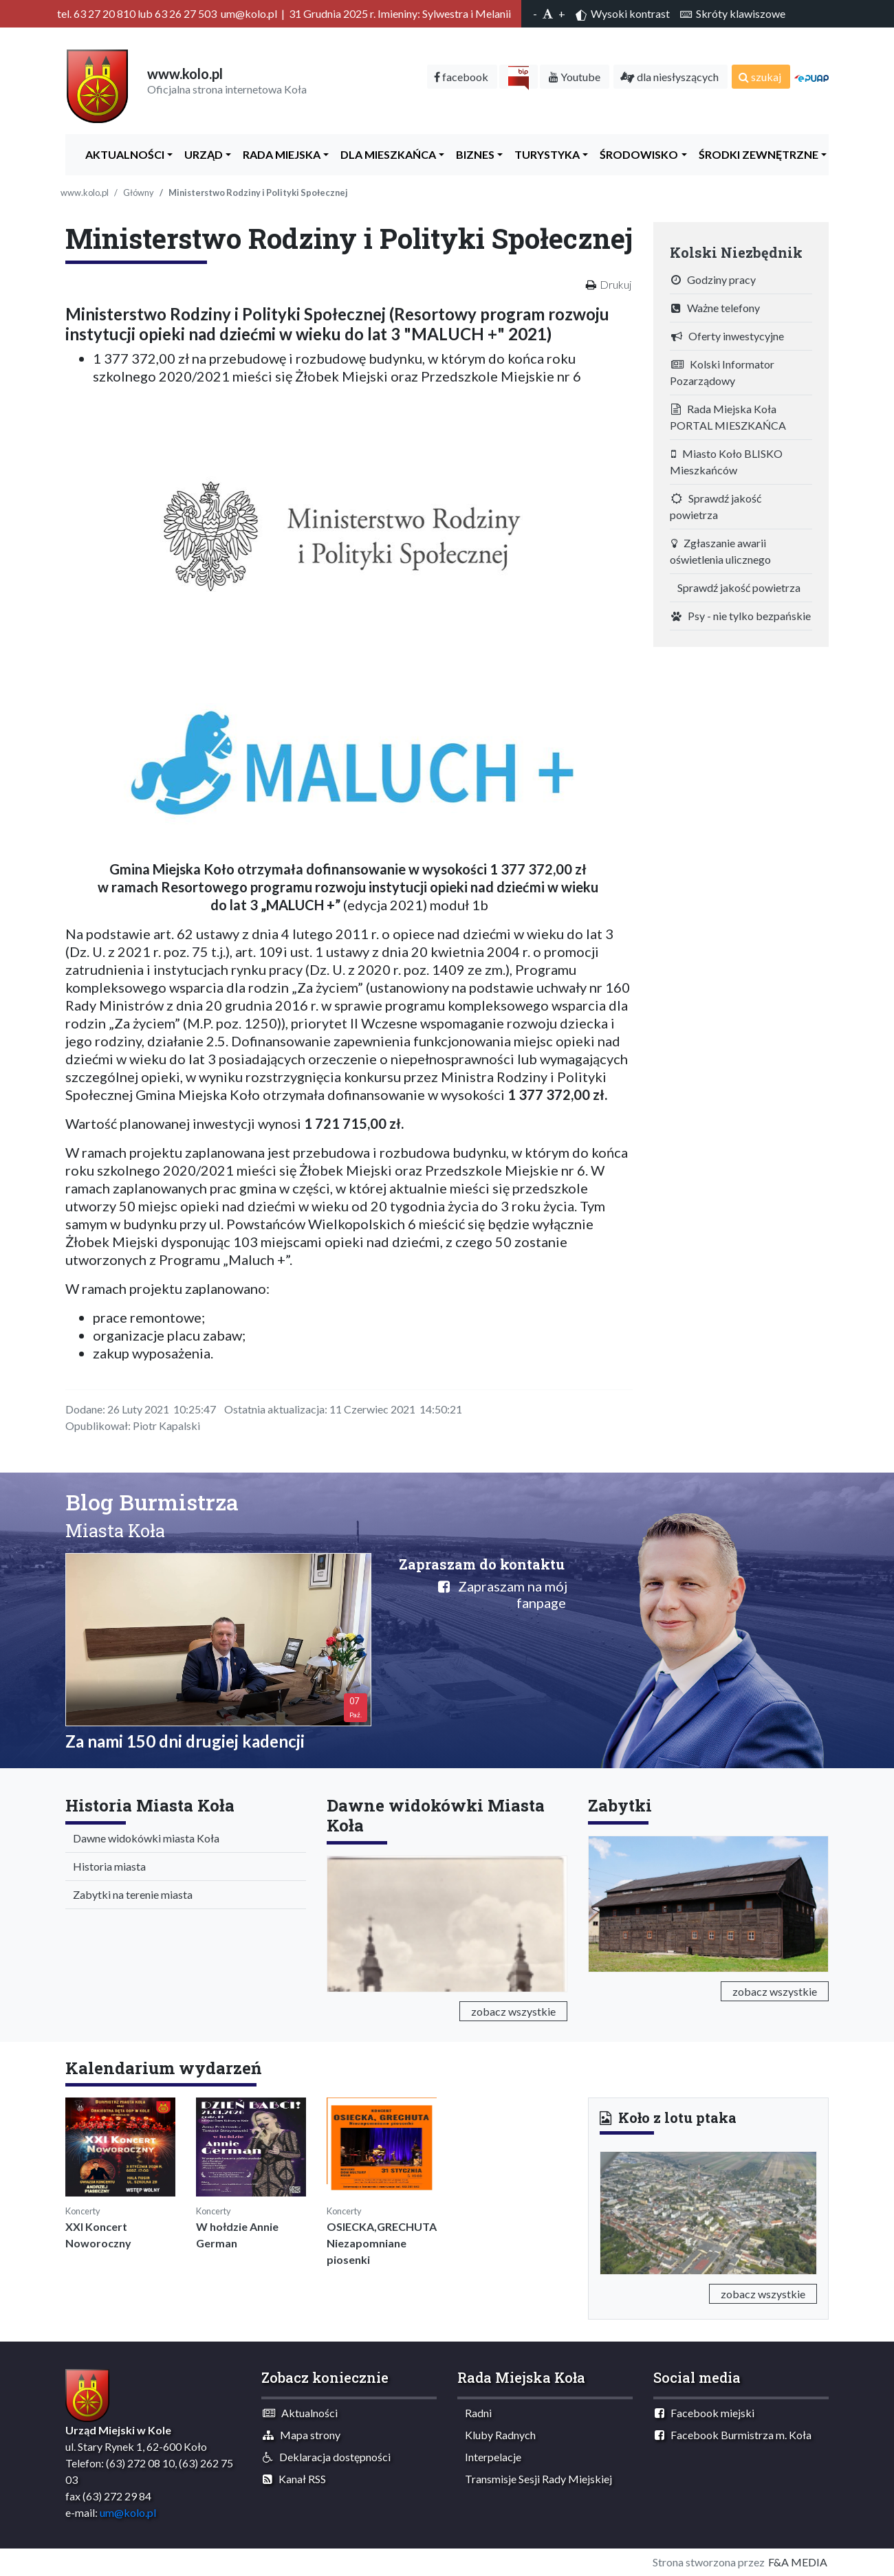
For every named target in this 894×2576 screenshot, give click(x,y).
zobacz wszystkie (513, 2011)
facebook (461, 76)
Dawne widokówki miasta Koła (143, 1838)
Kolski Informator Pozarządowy (722, 372)
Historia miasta (106, 1866)
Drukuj (615, 284)
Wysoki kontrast (623, 14)
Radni (475, 2412)
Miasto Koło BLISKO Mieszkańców (726, 461)
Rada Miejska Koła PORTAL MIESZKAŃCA (728, 417)
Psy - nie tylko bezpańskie (741, 615)
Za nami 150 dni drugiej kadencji (185, 1741)
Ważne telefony (715, 307)
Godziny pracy (713, 279)
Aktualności (121, 154)
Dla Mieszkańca (385, 154)
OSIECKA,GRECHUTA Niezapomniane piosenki (382, 2243)
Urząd (200, 154)
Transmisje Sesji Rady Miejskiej (535, 2478)
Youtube (574, 76)
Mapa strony (301, 2434)
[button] (616, 2210)
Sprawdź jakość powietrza (715, 506)
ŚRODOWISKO (635, 154)
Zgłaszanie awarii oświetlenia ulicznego (720, 551)
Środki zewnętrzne (755, 154)
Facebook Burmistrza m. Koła (733, 2434)
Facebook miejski (704, 2412)
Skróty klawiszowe (732, 13)
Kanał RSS (294, 2478)
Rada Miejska (278, 154)
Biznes (472, 154)
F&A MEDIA (797, 2561)
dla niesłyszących (669, 76)
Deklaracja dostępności (327, 2456)
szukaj (760, 76)
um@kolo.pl (128, 2512)
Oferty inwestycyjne (727, 335)
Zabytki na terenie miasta (130, 1894)
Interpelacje (490, 2456)
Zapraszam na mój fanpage (502, 1594)
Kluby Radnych (497, 2434)
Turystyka (544, 154)
